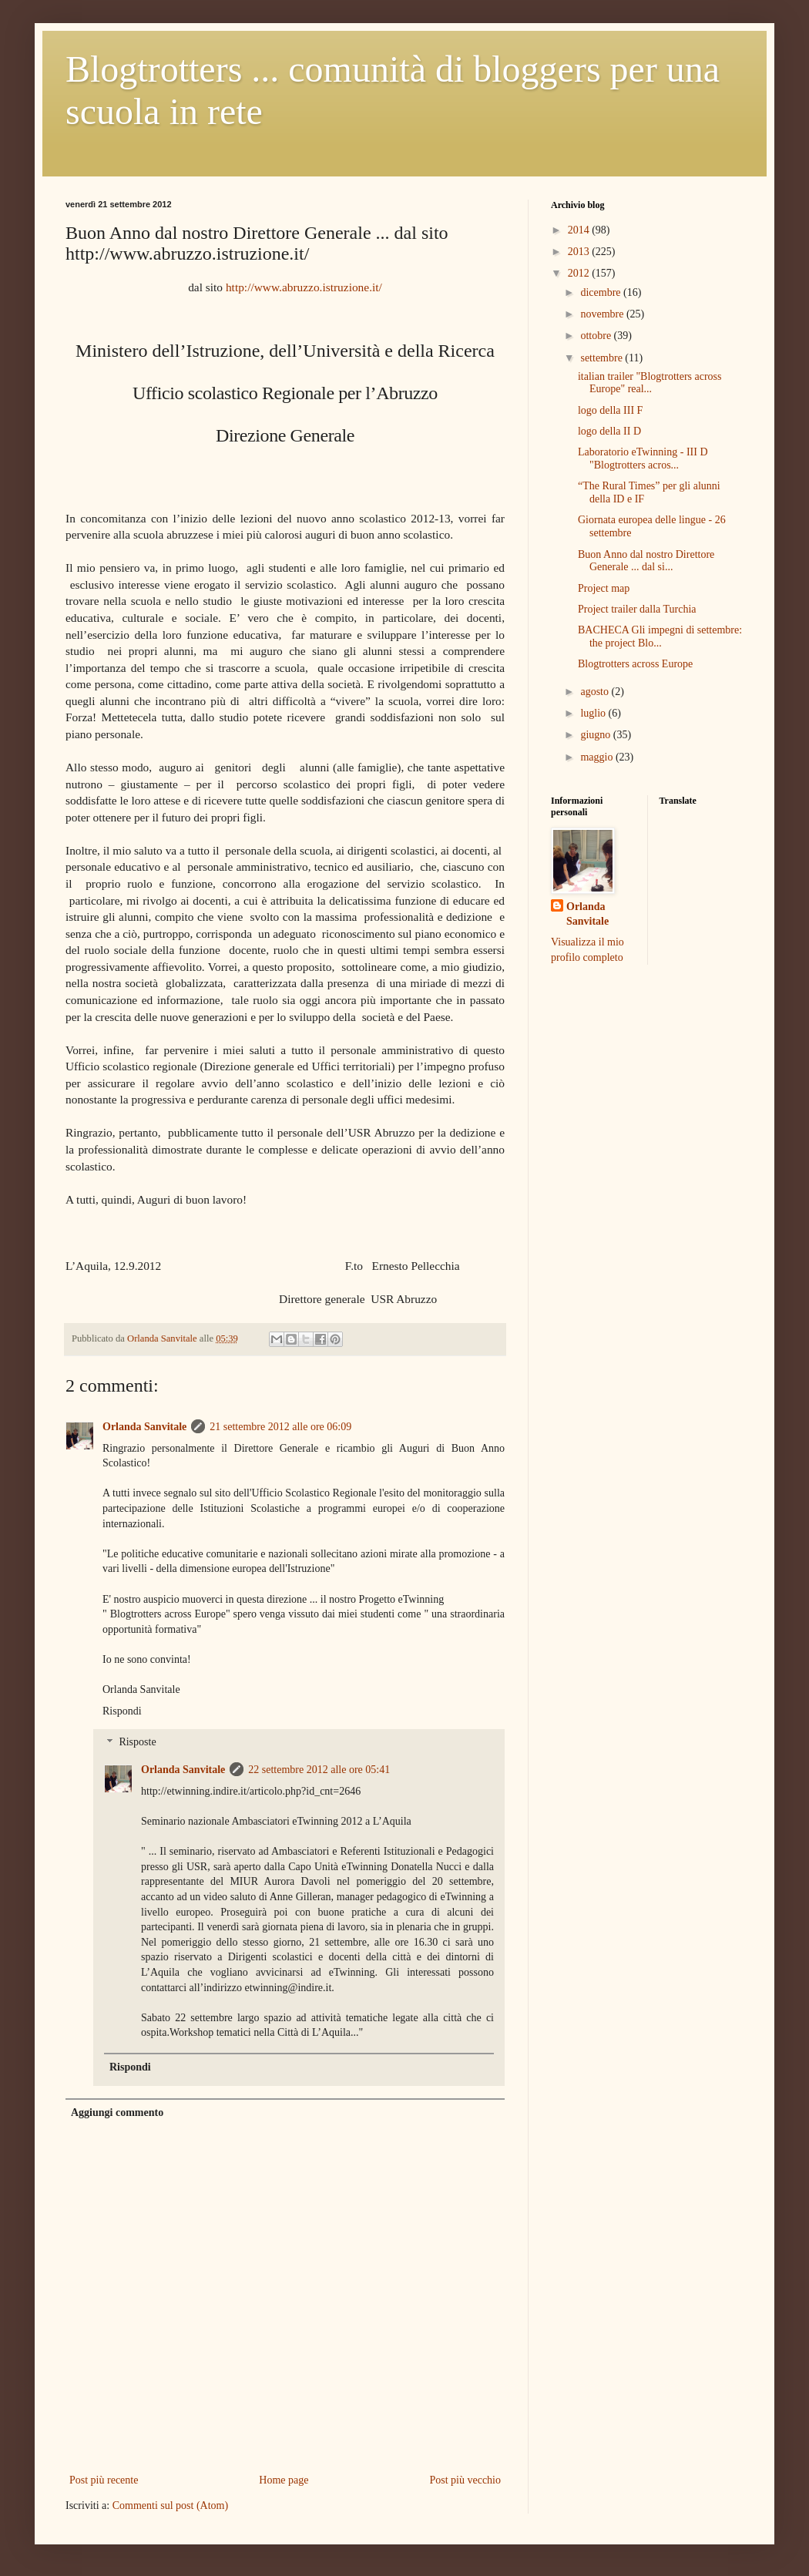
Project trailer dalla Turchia (637, 609)
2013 (580, 251)
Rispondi (122, 1711)
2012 (580, 273)
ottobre (596, 335)
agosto (595, 691)
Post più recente (103, 2480)
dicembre (601, 292)
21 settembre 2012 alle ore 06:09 (280, 1426)
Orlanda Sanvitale (144, 1426)
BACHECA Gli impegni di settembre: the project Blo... (660, 636)
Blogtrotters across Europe (635, 664)
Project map (603, 588)
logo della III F (610, 410)
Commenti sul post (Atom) (170, 2505)
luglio (594, 713)
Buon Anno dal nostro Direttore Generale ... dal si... (646, 561)
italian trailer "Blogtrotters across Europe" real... (650, 383)
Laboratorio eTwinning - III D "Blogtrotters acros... (643, 458)
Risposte (137, 1742)
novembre (603, 314)
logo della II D (609, 431)
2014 (580, 230)
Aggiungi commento (117, 2112)
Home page (283, 2480)
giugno (596, 735)
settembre (602, 358)
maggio (598, 757)
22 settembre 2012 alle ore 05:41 (319, 1769)
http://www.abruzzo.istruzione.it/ (304, 287)
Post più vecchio (465, 2480)
